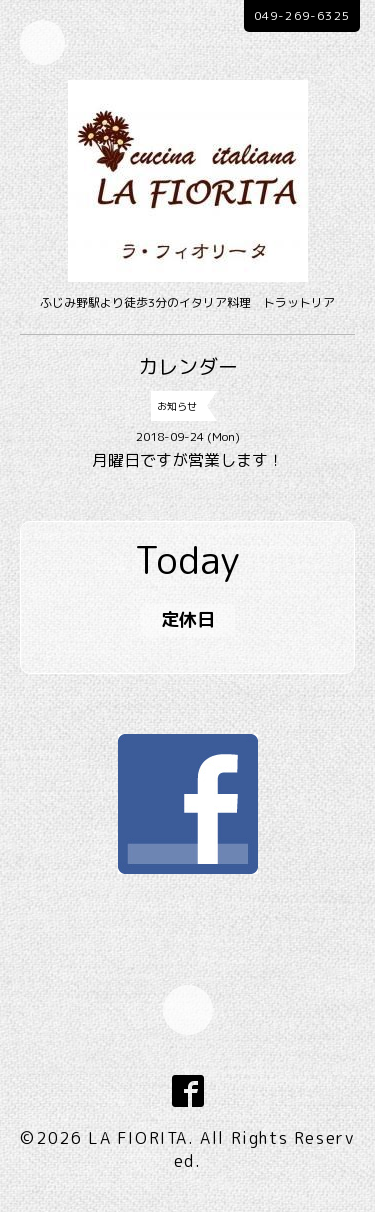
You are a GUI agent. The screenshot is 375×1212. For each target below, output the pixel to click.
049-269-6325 (302, 15)
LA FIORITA (138, 1138)
